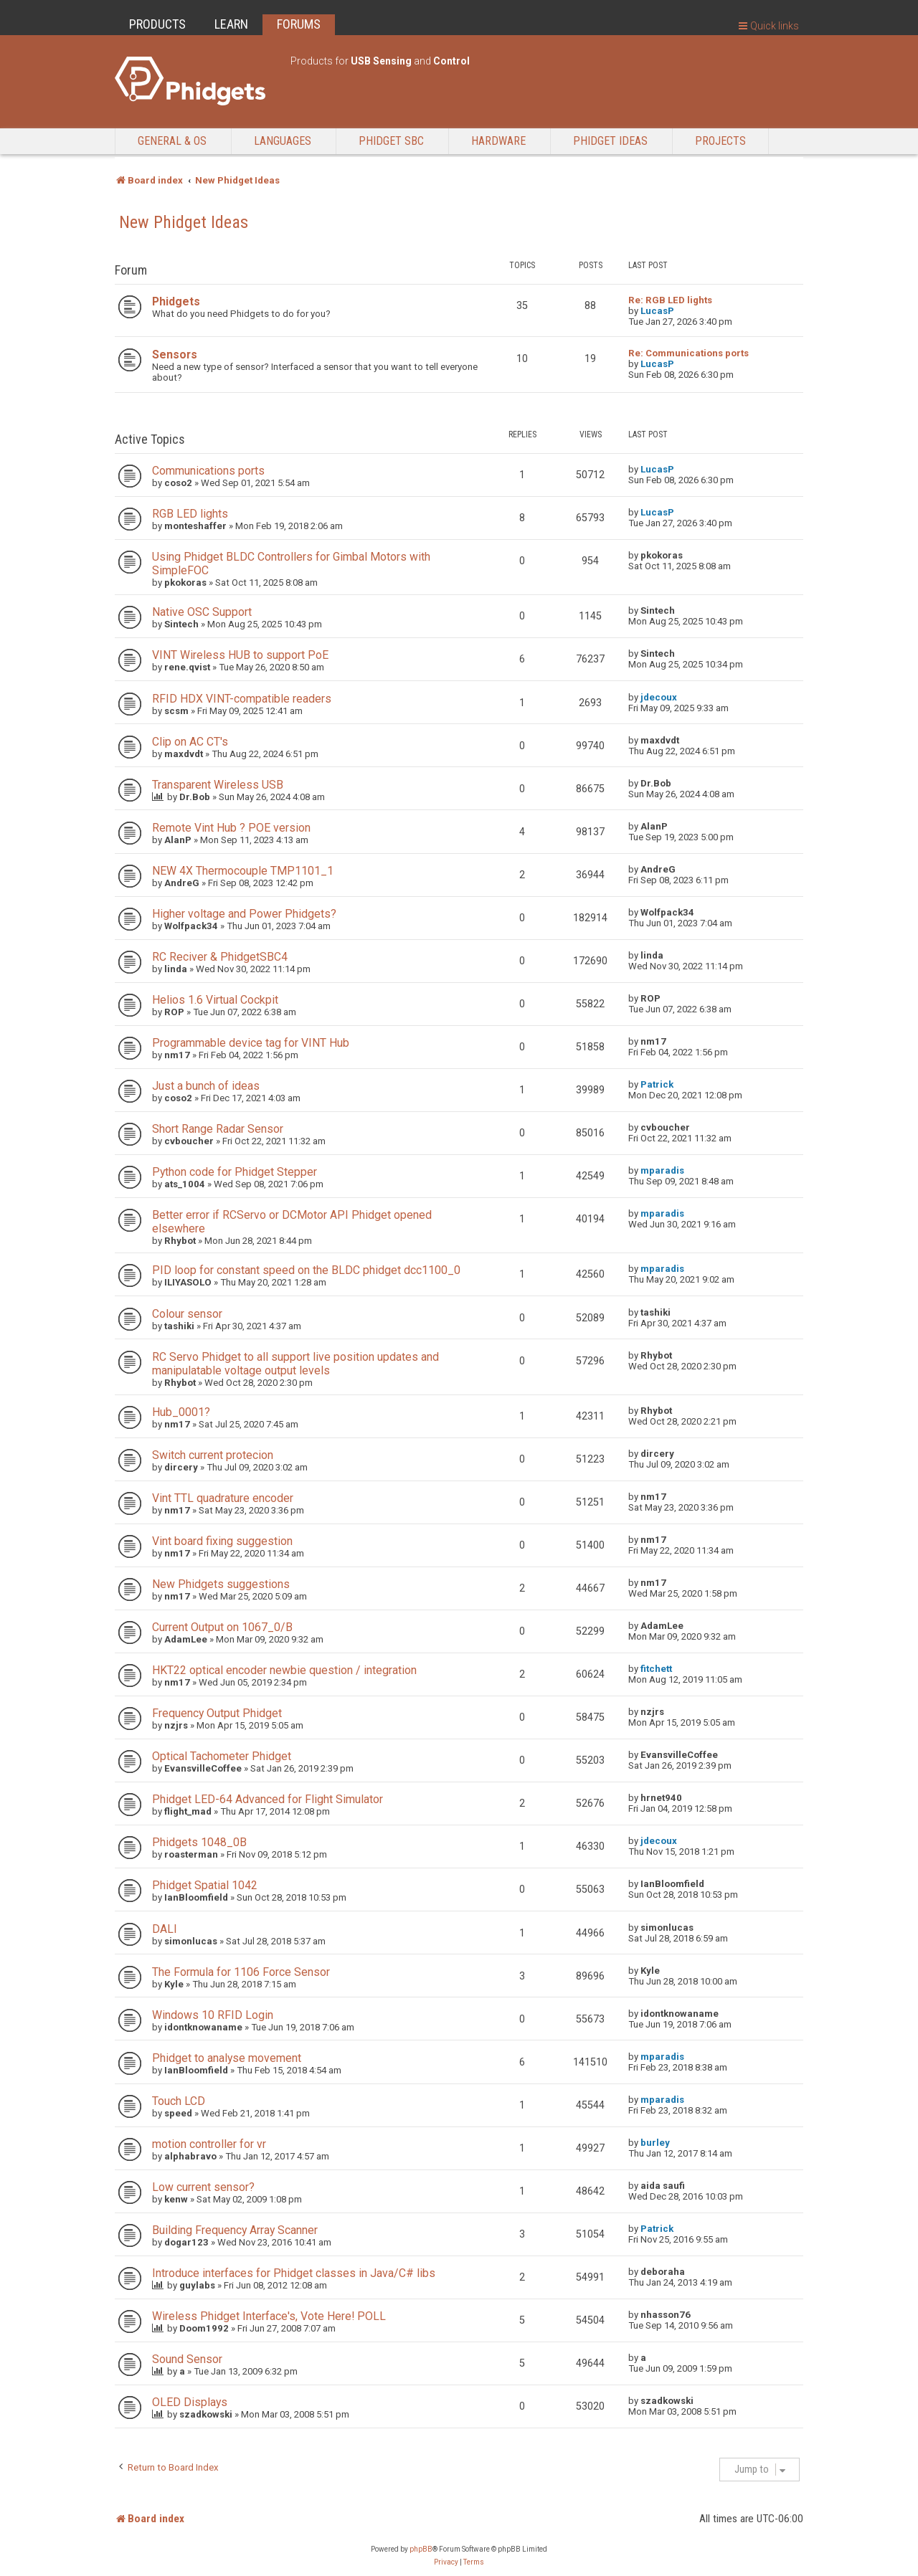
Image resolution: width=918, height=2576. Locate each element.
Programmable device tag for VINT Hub (250, 1043)
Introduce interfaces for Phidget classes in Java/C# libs (293, 2273)
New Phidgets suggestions (221, 1584)
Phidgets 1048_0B (199, 1842)
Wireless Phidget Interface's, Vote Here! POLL (269, 2316)
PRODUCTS (157, 24)
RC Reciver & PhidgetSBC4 (220, 957)
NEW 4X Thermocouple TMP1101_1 (242, 871)
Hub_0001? (181, 1412)
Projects (720, 141)
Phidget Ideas (610, 141)
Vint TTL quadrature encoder (222, 1498)
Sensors (174, 354)
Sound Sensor (187, 2359)
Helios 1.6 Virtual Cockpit (215, 1000)
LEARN (231, 24)
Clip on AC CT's (190, 741)
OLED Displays (189, 2402)
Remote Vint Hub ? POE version (231, 828)
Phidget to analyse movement (226, 2058)
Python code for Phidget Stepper (234, 1172)
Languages (282, 141)
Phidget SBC (391, 141)
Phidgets (176, 301)
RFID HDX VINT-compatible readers (241, 698)
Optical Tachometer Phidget (221, 1756)
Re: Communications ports (688, 353)
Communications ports (208, 470)
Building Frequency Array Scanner (235, 2230)
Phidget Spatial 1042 (204, 1885)
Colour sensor (187, 1314)
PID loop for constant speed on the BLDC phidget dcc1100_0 (306, 1270)
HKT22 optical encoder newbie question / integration (284, 1670)
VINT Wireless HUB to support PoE (240, 655)
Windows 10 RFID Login (212, 2015)
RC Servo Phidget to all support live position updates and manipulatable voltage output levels (295, 1363)
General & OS (172, 141)
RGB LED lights (190, 514)
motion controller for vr (209, 2144)
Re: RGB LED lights (670, 300)
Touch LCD (178, 2101)
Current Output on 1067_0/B (222, 1627)
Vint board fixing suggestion (222, 1541)
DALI (164, 1929)
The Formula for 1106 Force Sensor (241, 1972)
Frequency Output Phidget (217, 1713)
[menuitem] (446, 2562)
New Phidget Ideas (183, 222)
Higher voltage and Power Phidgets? (244, 914)
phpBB (421, 2549)
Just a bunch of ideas (206, 1086)
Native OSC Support (202, 612)
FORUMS (299, 24)
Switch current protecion (212, 1455)
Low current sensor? (203, 2187)
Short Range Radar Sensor (217, 1129)
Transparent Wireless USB (217, 785)
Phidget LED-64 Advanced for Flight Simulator (267, 1799)
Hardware (498, 141)
